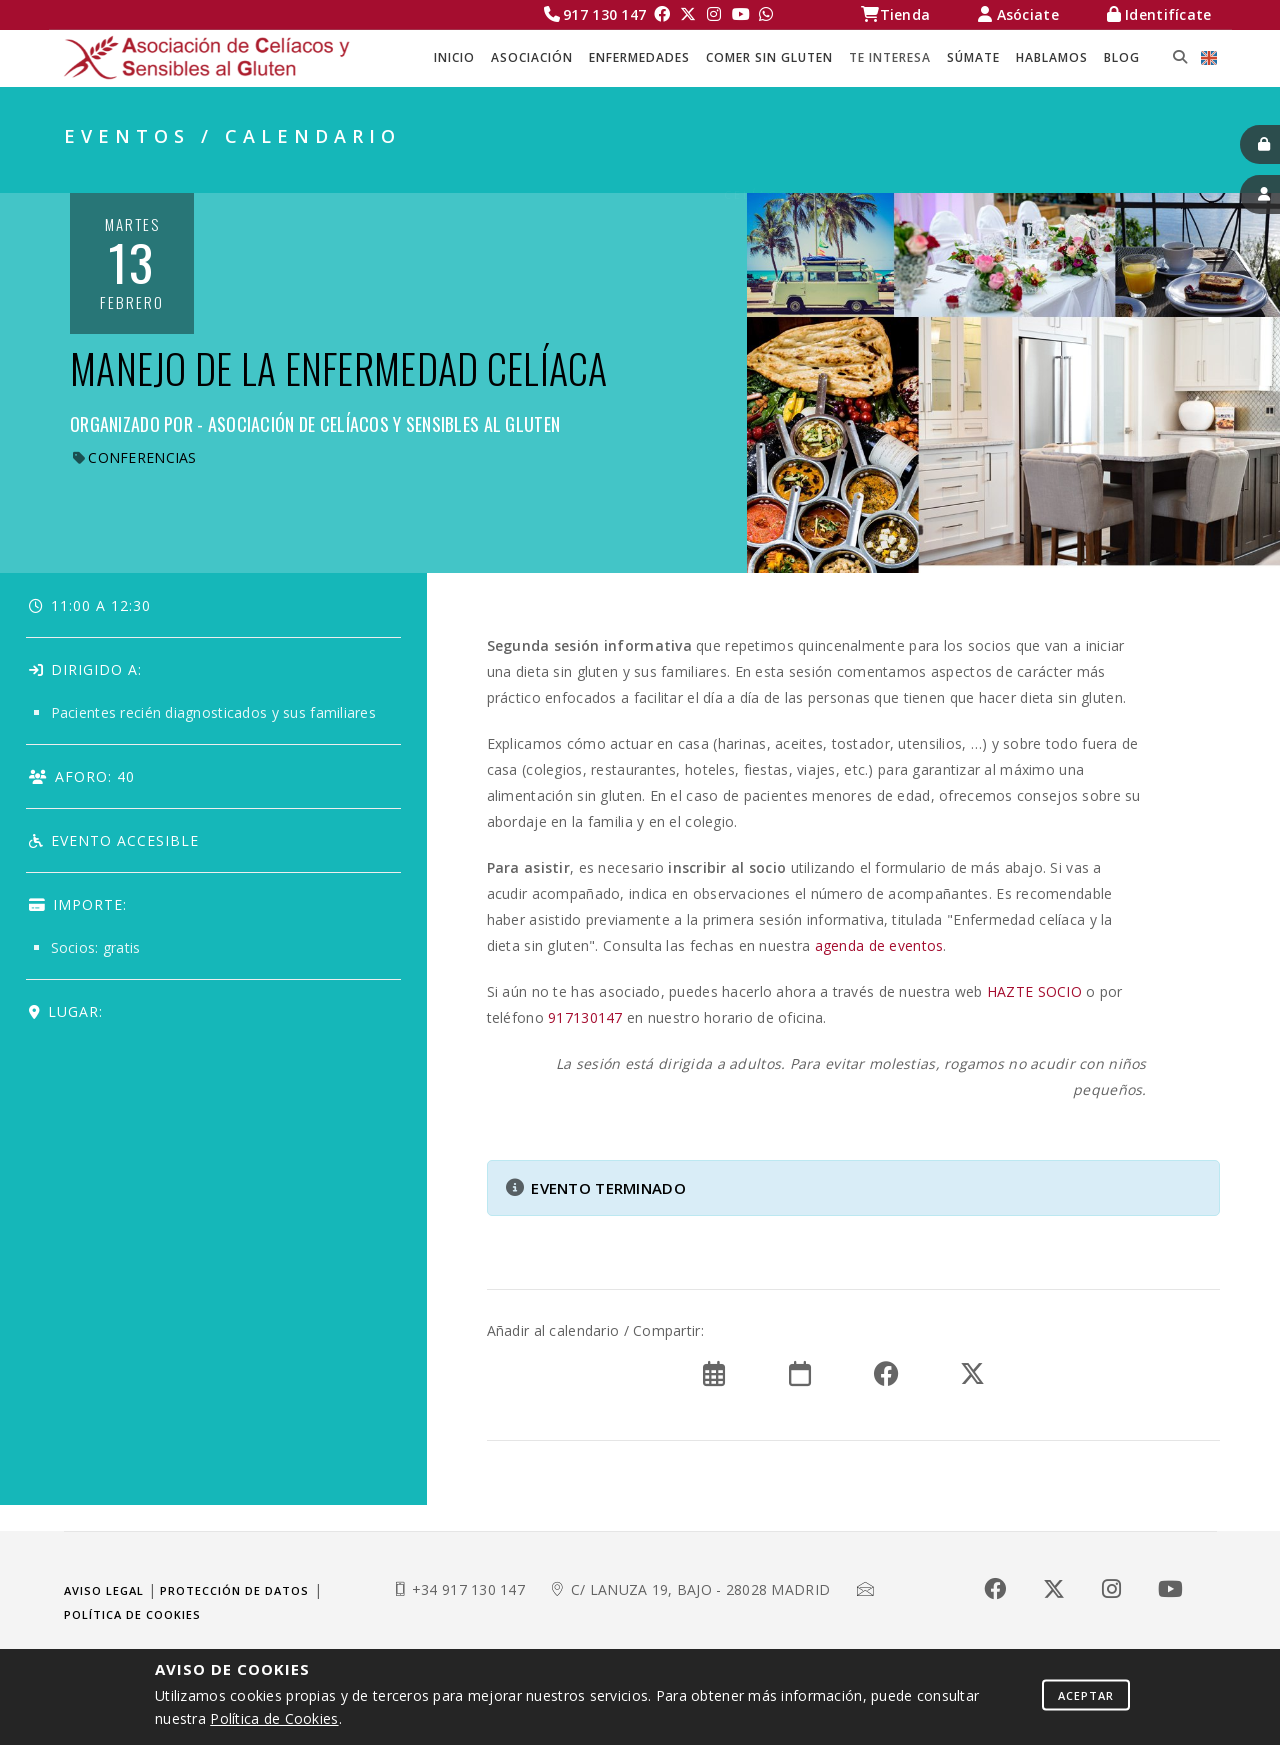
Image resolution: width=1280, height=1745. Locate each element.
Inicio (454, 57)
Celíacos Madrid (795, 170)
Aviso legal (104, 1590)
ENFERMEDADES (639, 57)
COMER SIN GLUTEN (769, 57)
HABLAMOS (1052, 57)
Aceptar (1086, 1694)
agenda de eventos (879, 945)
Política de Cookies (274, 1718)
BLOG (1122, 57)
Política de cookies (132, 1614)
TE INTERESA (890, 57)
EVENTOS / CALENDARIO (1123, 170)
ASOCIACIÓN (532, 57)
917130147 (585, 1017)
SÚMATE (973, 57)
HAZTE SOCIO (1034, 991)
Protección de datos (234, 1590)
